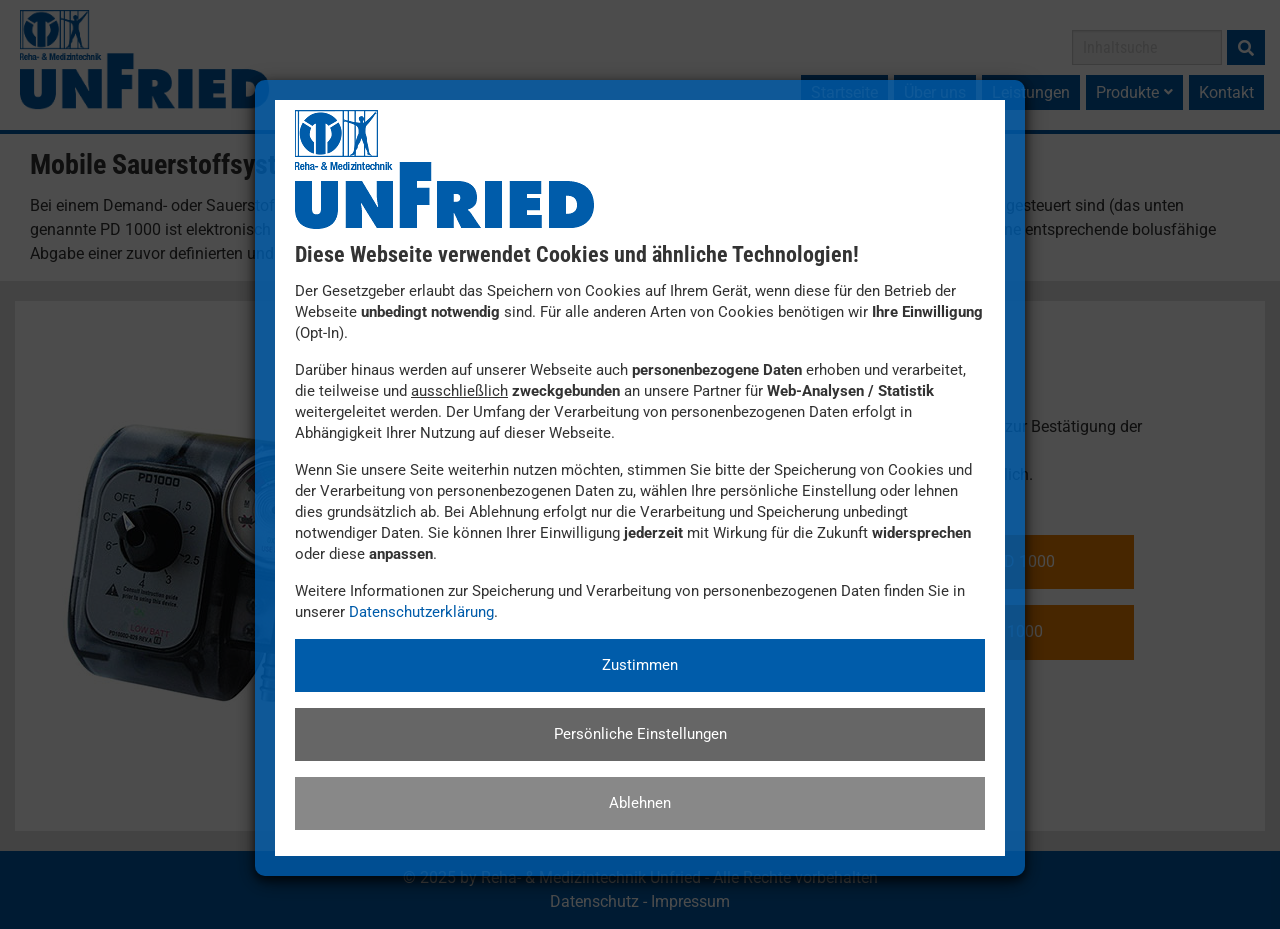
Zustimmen (640, 665)
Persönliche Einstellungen (640, 734)
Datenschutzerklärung (421, 612)
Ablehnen (640, 803)
